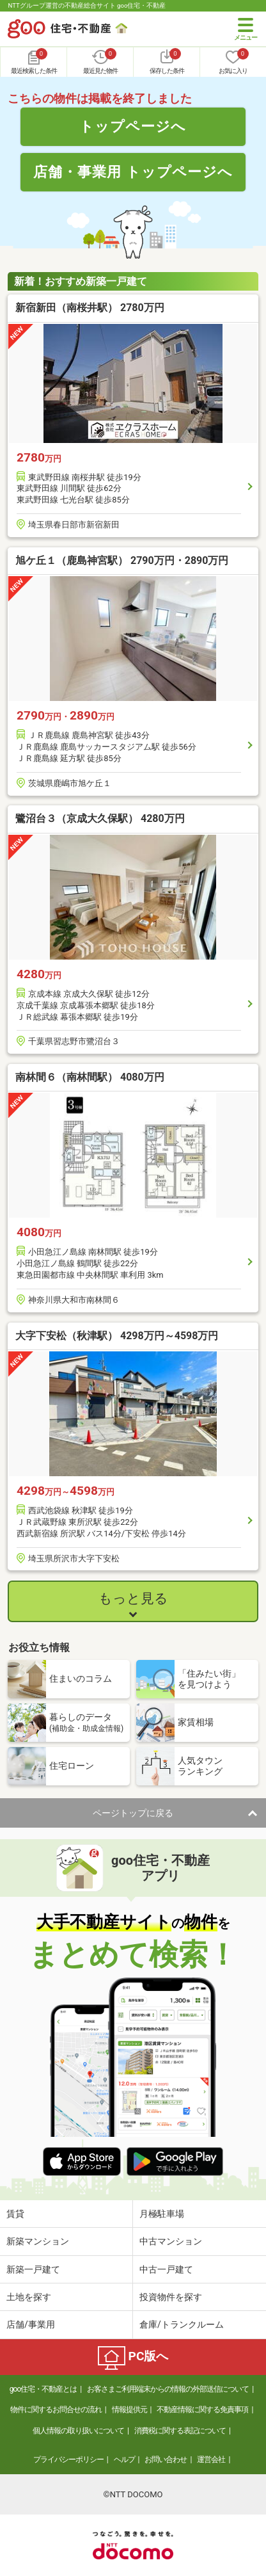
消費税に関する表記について (180, 2430)
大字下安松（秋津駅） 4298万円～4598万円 (116, 1336)
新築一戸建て (33, 2269)
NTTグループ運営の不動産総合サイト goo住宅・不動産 (87, 5)
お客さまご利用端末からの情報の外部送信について (168, 2389)
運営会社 (211, 2459)
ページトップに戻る (133, 1813)
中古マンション (170, 2241)
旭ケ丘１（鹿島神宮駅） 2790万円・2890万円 (121, 560)
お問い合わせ (166, 2459)
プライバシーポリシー (68, 2459)
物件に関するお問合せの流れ (56, 2409)
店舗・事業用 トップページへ (133, 171)
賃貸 (15, 2214)
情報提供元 (129, 2409)
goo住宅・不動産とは (43, 2389)
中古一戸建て (166, 2269)
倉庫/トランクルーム (181, 2324)
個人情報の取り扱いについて (78, 2430)
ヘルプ (124, 2459)
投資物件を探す (170, 2297)
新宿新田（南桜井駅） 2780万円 (89, 308)
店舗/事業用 (30, 2324)
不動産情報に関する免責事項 (202, 2409)
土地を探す (28, 2297)
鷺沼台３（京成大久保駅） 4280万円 (100, 818)
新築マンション (37, 2241)
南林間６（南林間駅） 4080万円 (89, 1077)
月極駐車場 (161, 2214)
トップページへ (132, 126)
